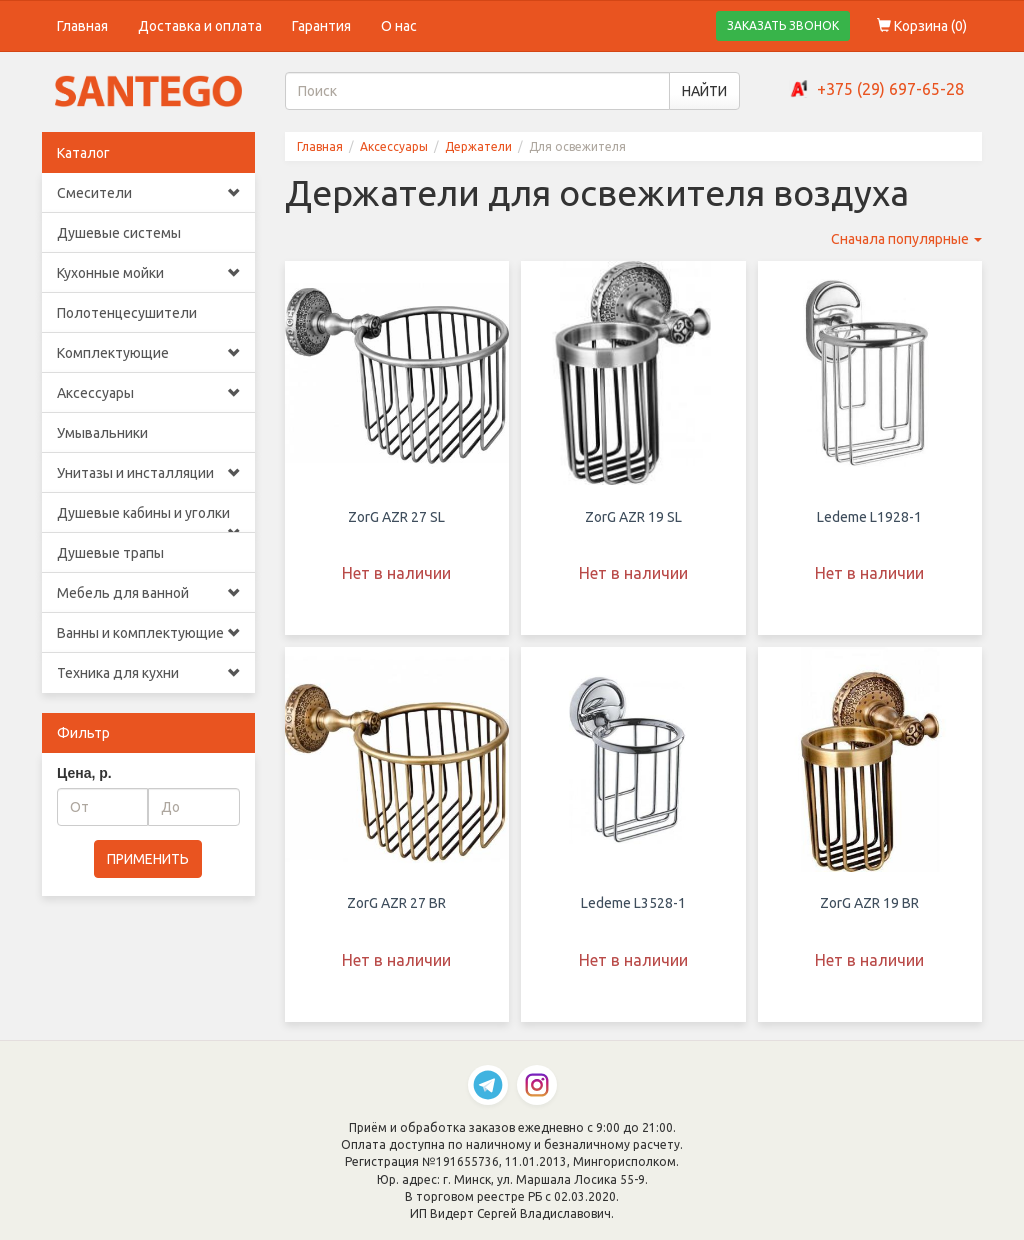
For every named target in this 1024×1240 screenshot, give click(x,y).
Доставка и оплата (200, 26)
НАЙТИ (704, 91)
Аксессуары (148, 393)
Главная (82, 26)
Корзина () (922, 26)
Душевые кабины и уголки (148, 519)
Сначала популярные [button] (906, 239)
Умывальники (102, 433)
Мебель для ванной (148, 593)
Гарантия (321, 26)
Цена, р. (84, 773)
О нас (399, 26)
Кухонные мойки (148, 273)
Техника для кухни (148, 673)
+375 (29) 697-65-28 (890, 89)
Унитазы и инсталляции (148, 473)
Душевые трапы (110, 553)
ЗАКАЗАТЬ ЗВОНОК (783, 25)
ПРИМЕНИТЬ (148, 859)
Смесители (148, 193)
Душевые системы (119, 233)
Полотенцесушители (127, 313)
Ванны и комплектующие (148, 633)
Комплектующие (148, 353)
